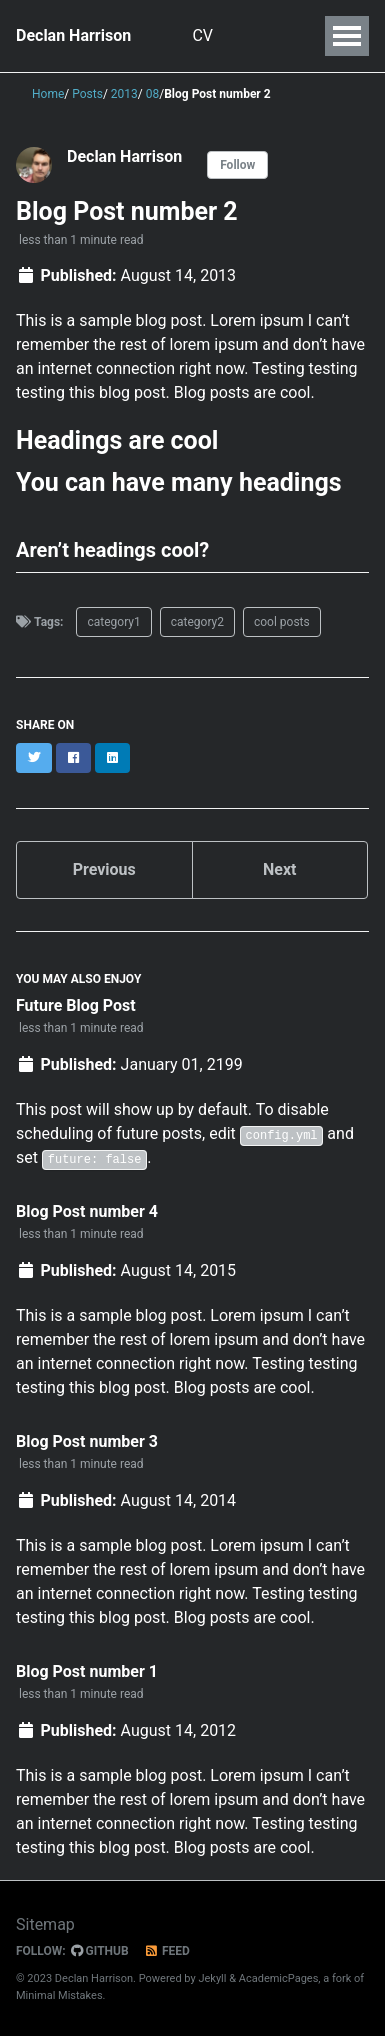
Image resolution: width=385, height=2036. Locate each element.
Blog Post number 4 (87, 1211)
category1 (113, 622)
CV (205, 35)
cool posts (282, 622)
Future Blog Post (76, 1005)
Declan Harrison (73, 35)
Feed (167, 1951)
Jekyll (212, 1978)
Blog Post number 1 (87, 1671)
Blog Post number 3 (87, 1441)
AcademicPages (279, 1978)
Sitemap (45, 1924)
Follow (237, 165)
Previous (104, 869)
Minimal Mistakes (59, 1995)
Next (279, 869)
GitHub (100, 1951)
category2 (197, 622)
